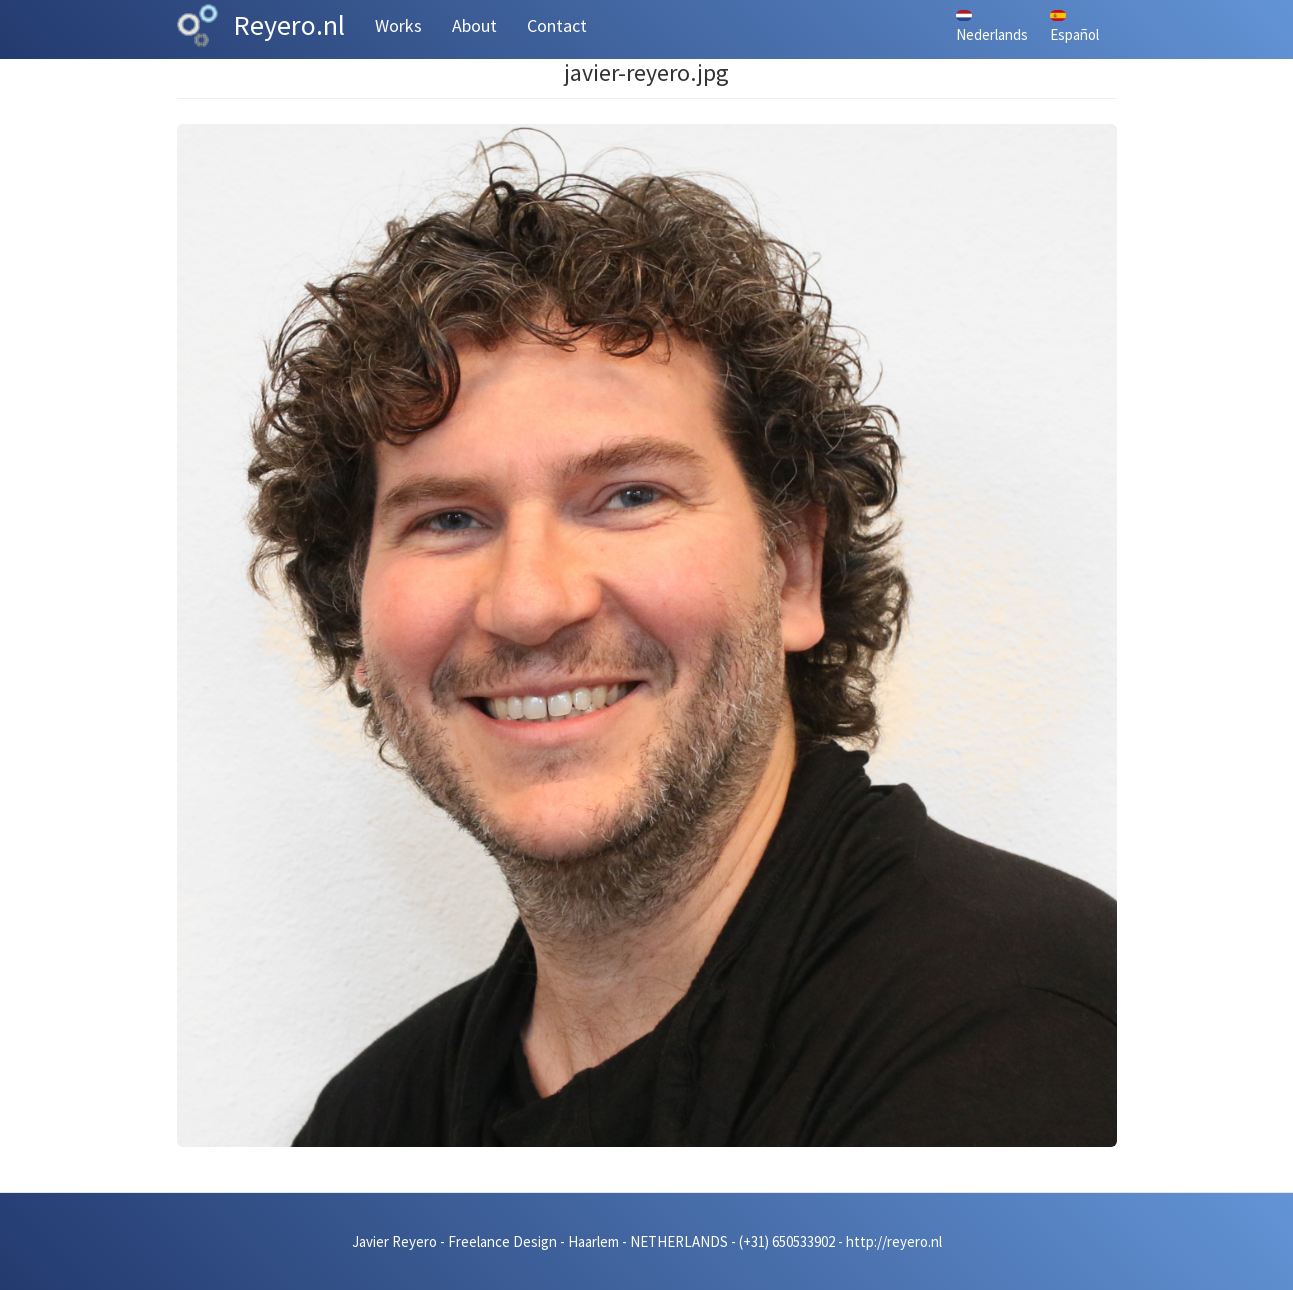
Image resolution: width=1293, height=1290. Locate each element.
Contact (557, 25)
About (474, 25)
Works (398, 25)
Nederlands (992, 27)
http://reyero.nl (894, 1241)
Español (1074, 27)
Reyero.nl (289, 25)
